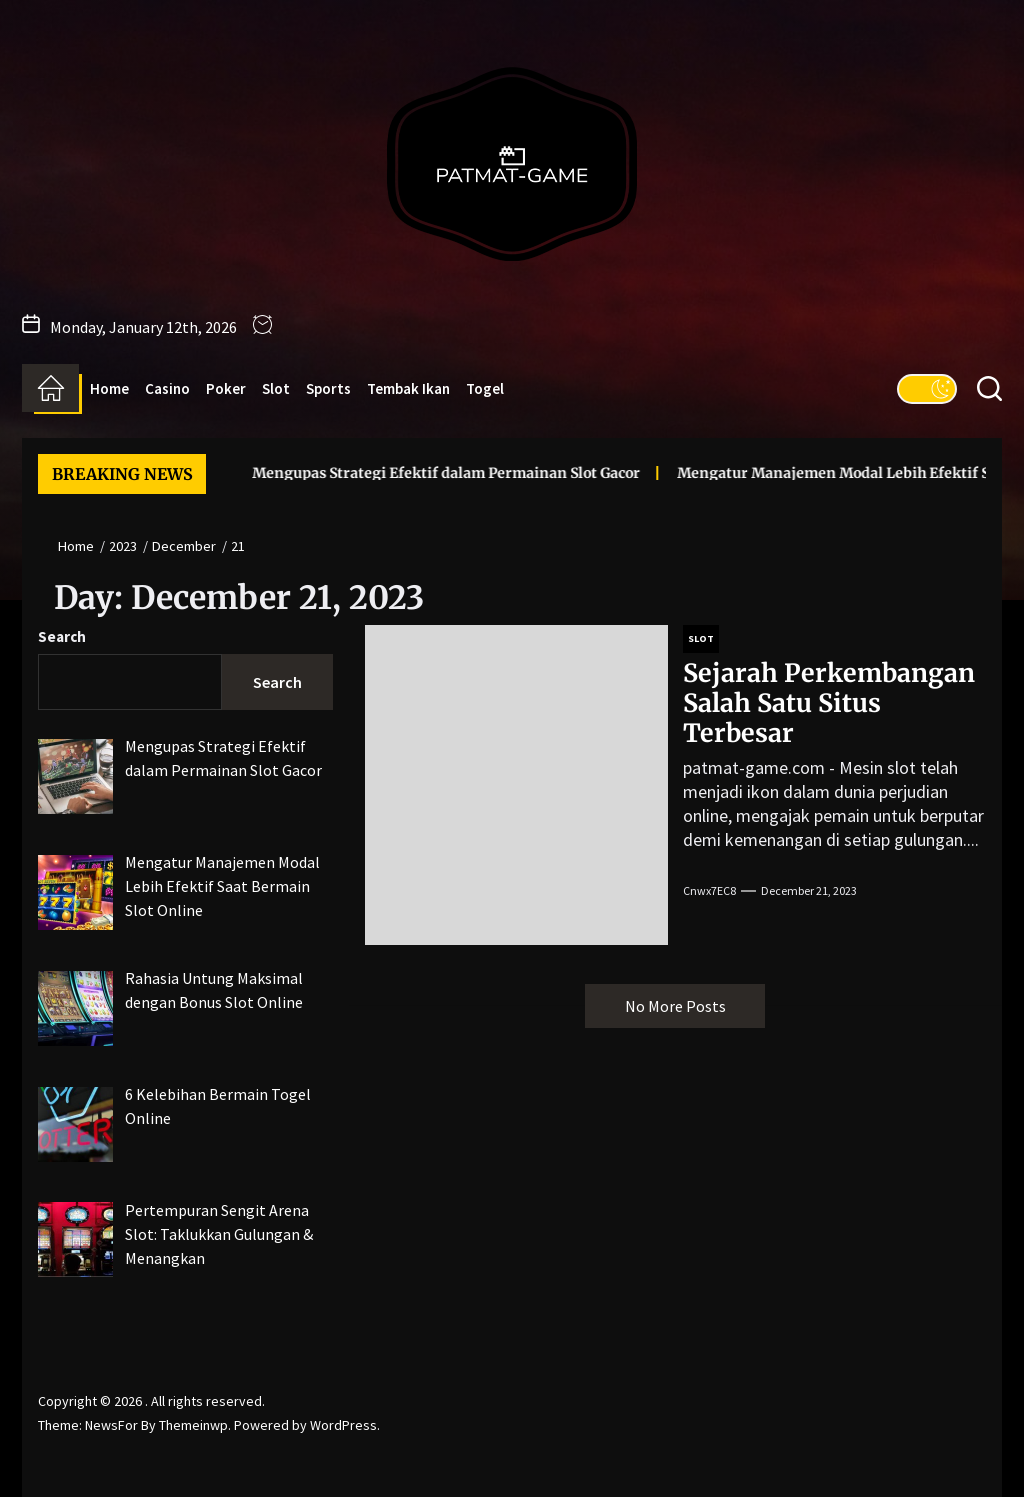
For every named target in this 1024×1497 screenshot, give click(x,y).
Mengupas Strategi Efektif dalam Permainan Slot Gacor (412, 473)
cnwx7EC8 (709, 890)
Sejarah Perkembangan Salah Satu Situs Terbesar (829, 703)
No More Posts (675, 1006)
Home (109, 388)
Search (62, 636)
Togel (485, 388)
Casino (167, 388)
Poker (226, 388)
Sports (328, 388)
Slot (276, 388)
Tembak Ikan (408, 388)
